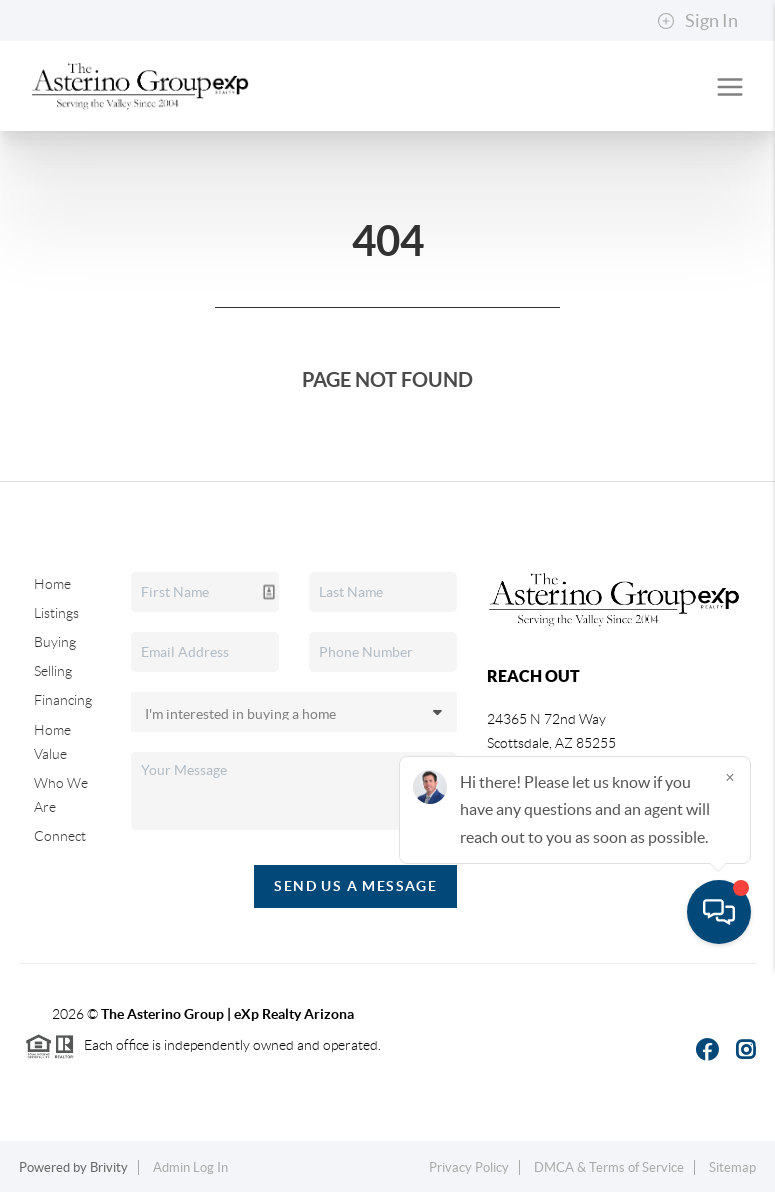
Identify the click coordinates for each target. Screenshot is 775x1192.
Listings (56, 613)
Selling (53, 671)
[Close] (730, 1000)
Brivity (109, 1167)
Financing (63, 700)
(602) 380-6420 (552, 820)
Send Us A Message (355, 886)
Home (52, 584)
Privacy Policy (469, 1167)
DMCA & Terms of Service (609, 1167)
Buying (55, 642)
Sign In (697, 21)
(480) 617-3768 (554, 796)
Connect (60, 836)
